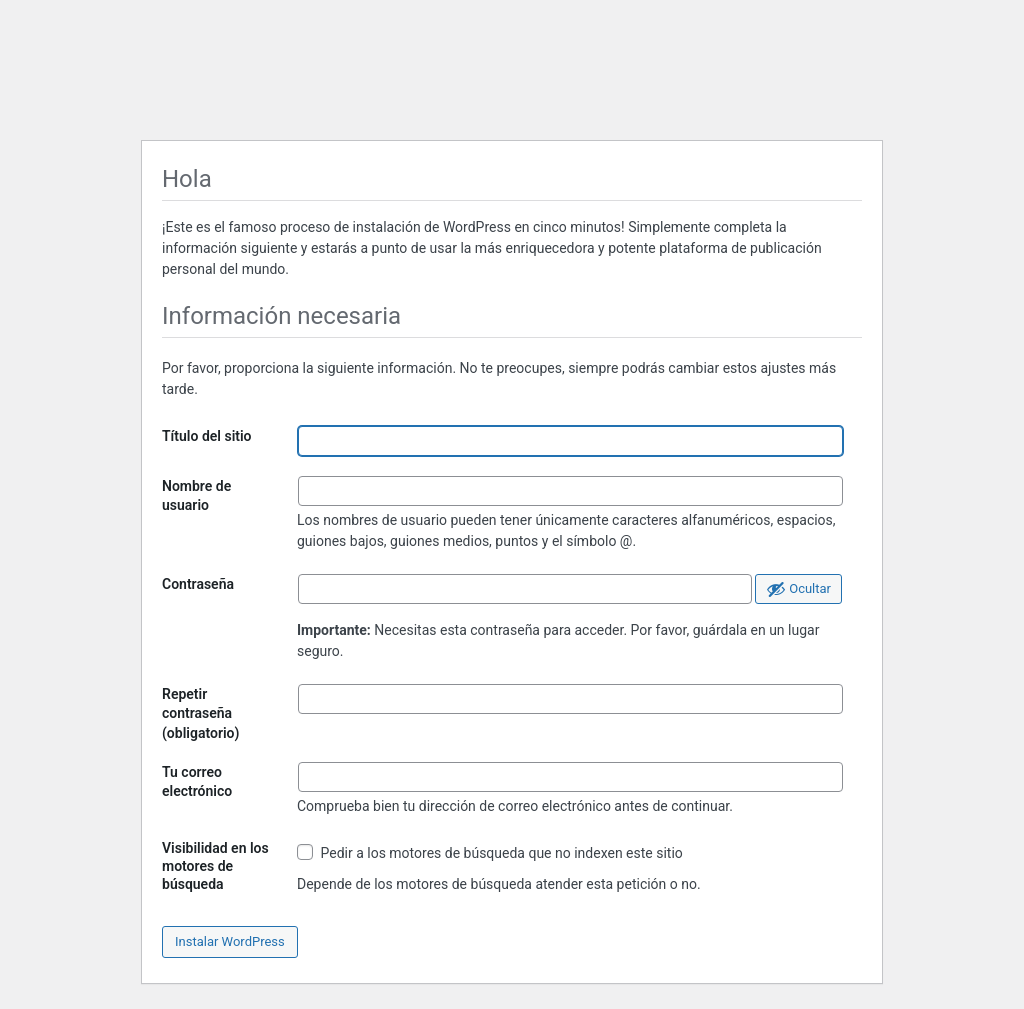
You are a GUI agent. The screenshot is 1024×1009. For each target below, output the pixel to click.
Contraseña (198, 584)
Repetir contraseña (200, 713)
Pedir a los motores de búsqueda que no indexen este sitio (490, 852)
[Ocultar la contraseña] (798, 589)
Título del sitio (207, 436)
